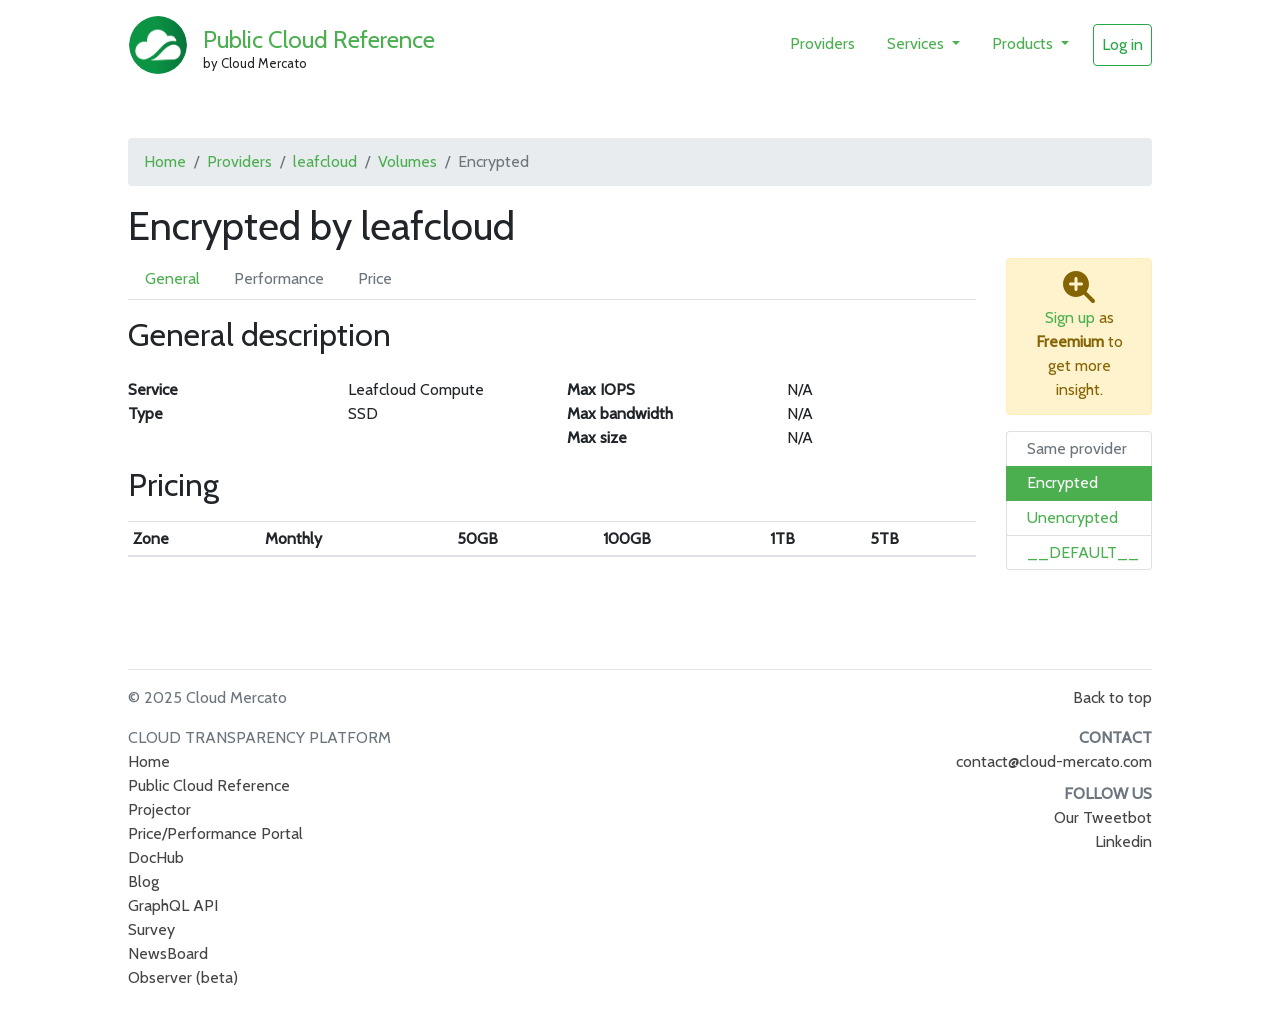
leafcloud (325, 161)
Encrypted (1062, 482)
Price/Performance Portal (215, 833)
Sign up (1070, 317)
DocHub (156, 857)
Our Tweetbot (1103, 817)
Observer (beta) (183, 977)
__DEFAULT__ (1083, 552)
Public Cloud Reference (319, 39)
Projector (159, 809)
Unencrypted (1072, 517)
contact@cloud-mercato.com (1054, 761)
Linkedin (1123, 841)
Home (165, 161)
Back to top (1112, 697)
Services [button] (917, 43)
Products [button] (1024, 43)
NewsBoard (168, 953)
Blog (143, 881)
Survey (151, 929)
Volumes (407, 161)
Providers (822, 43)
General (172, 278)
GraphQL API (173, 905)
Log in (1122, 44)
